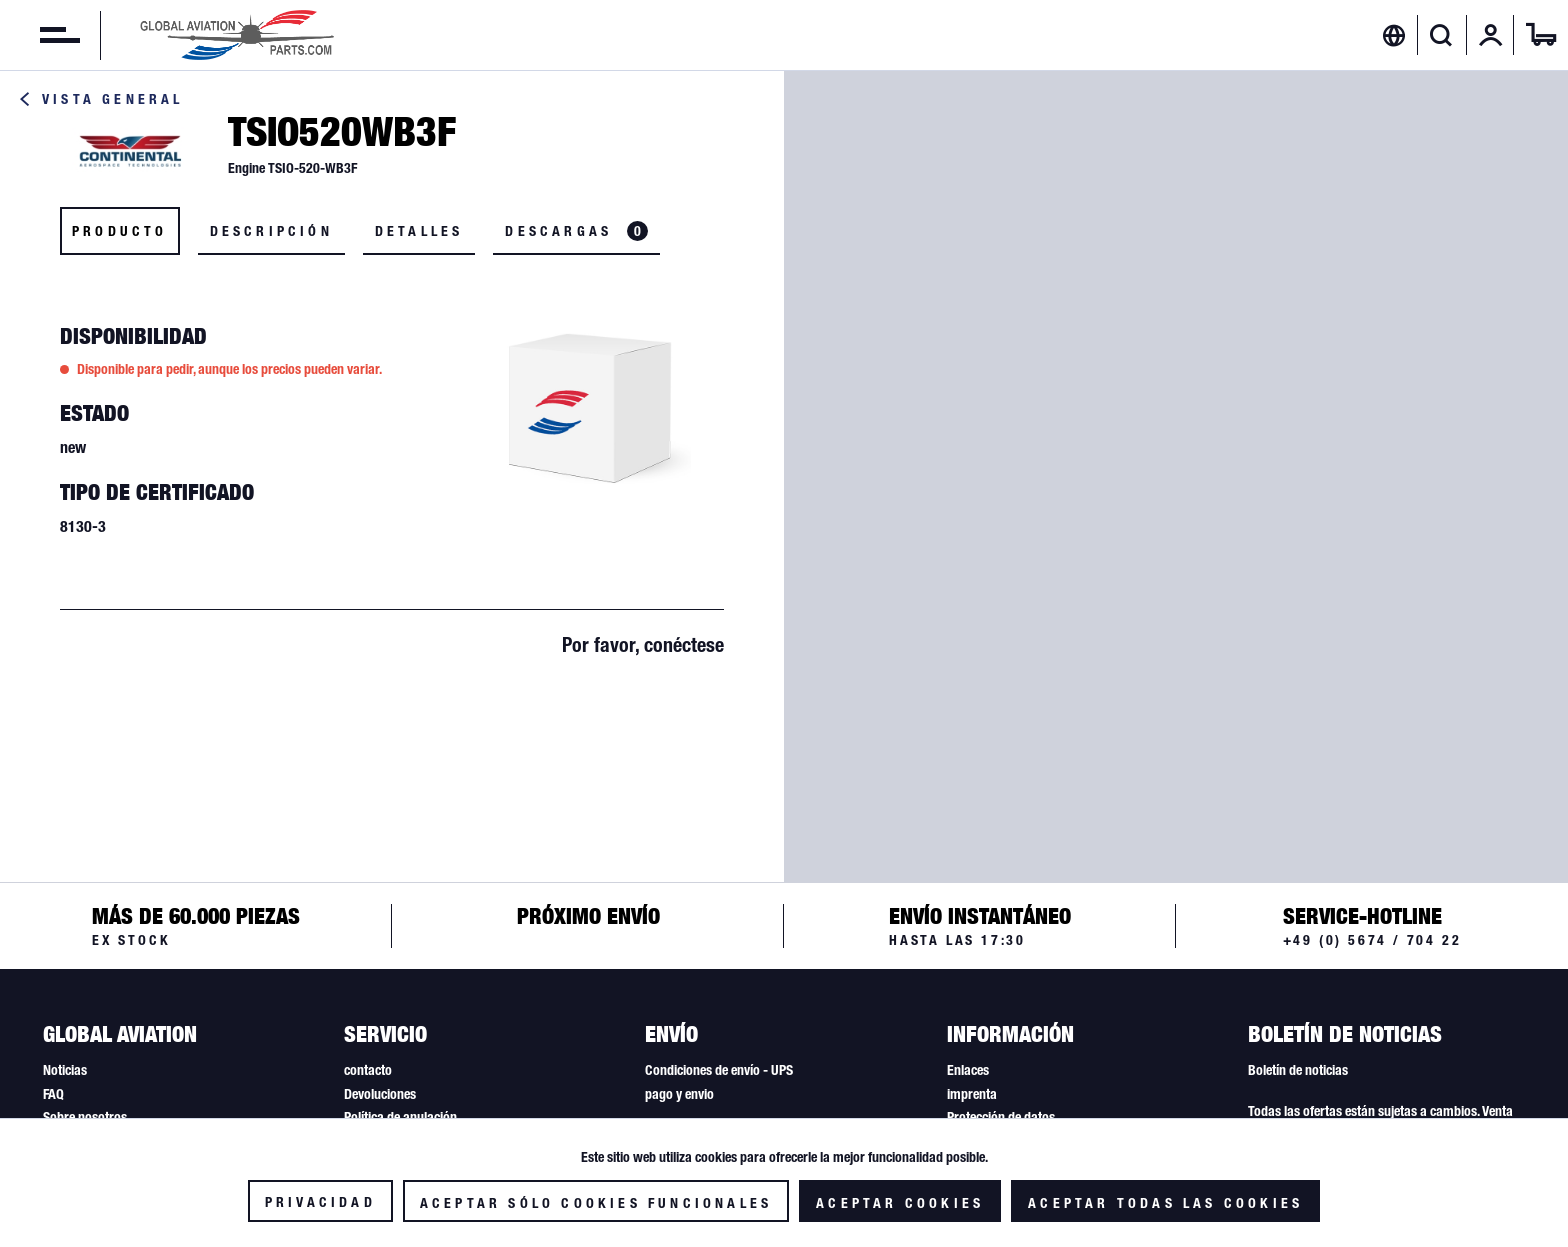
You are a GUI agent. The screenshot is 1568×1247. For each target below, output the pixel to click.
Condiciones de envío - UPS (719, 1070)
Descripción (271, 231)
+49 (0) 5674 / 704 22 (1372, 940)
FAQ (53, 1094)
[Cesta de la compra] (1541, 35)
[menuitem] (40, 35)
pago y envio (679, 1094)
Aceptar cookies (900, 1203)
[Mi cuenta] (1491, 35)
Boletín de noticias (1298, 1070)
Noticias (65, 1070)
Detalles (419, 231)
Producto (120, 231)
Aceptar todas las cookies (1165, 1203)
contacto (368, 1070)
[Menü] (40, 35)
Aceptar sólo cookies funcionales (596, 1203)
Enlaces (968, 1070)
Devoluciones (380, 1094)
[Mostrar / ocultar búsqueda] (1441, 35)
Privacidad (320, 1202)
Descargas (576, 231)
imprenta (972, 1094)
